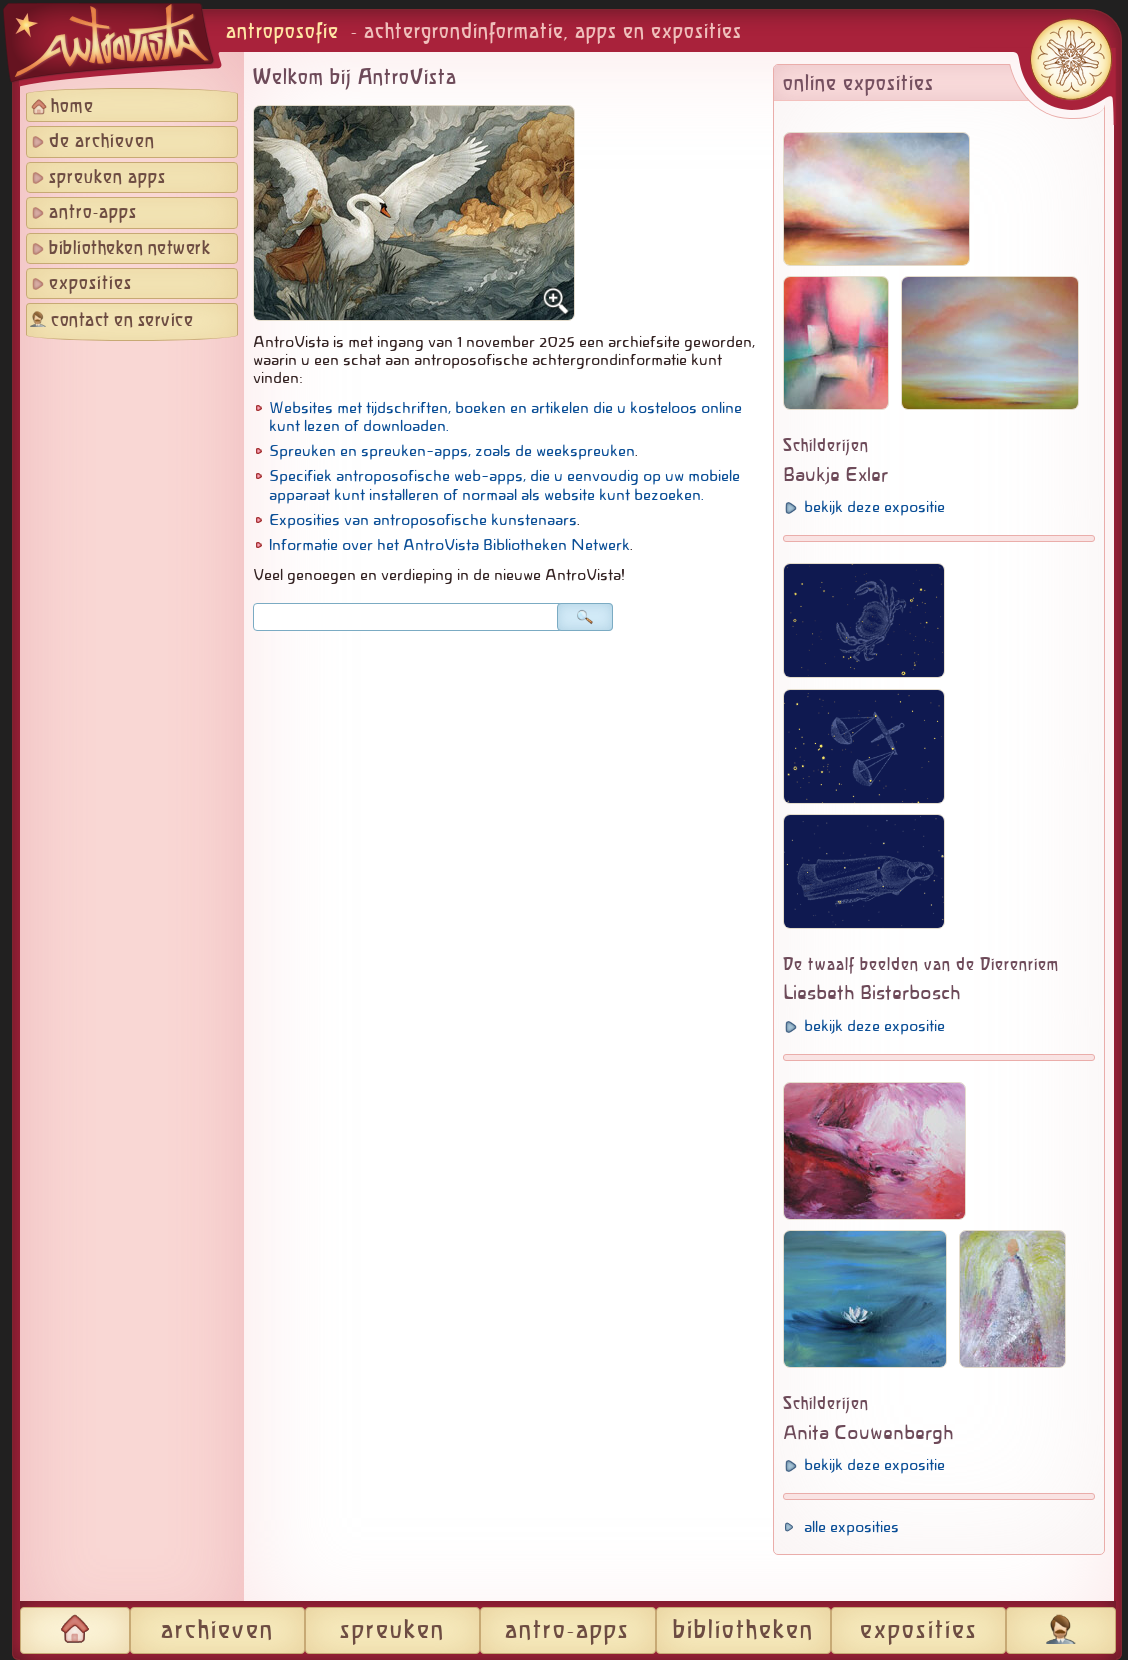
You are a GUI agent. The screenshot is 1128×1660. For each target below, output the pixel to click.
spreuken (392, 1631)
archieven (217, 1631)
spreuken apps (107, 178)
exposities (90, 284)
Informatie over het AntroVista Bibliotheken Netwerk (449, 545)
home (72, 107)
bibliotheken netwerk (129, 249)
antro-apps (93, 213)
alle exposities (851, 1527)
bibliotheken (743, 1631)
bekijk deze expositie (874, 507)
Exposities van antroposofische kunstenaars (423, 520)
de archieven (102, 142)
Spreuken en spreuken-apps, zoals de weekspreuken (452, 451)
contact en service (122, 321)
